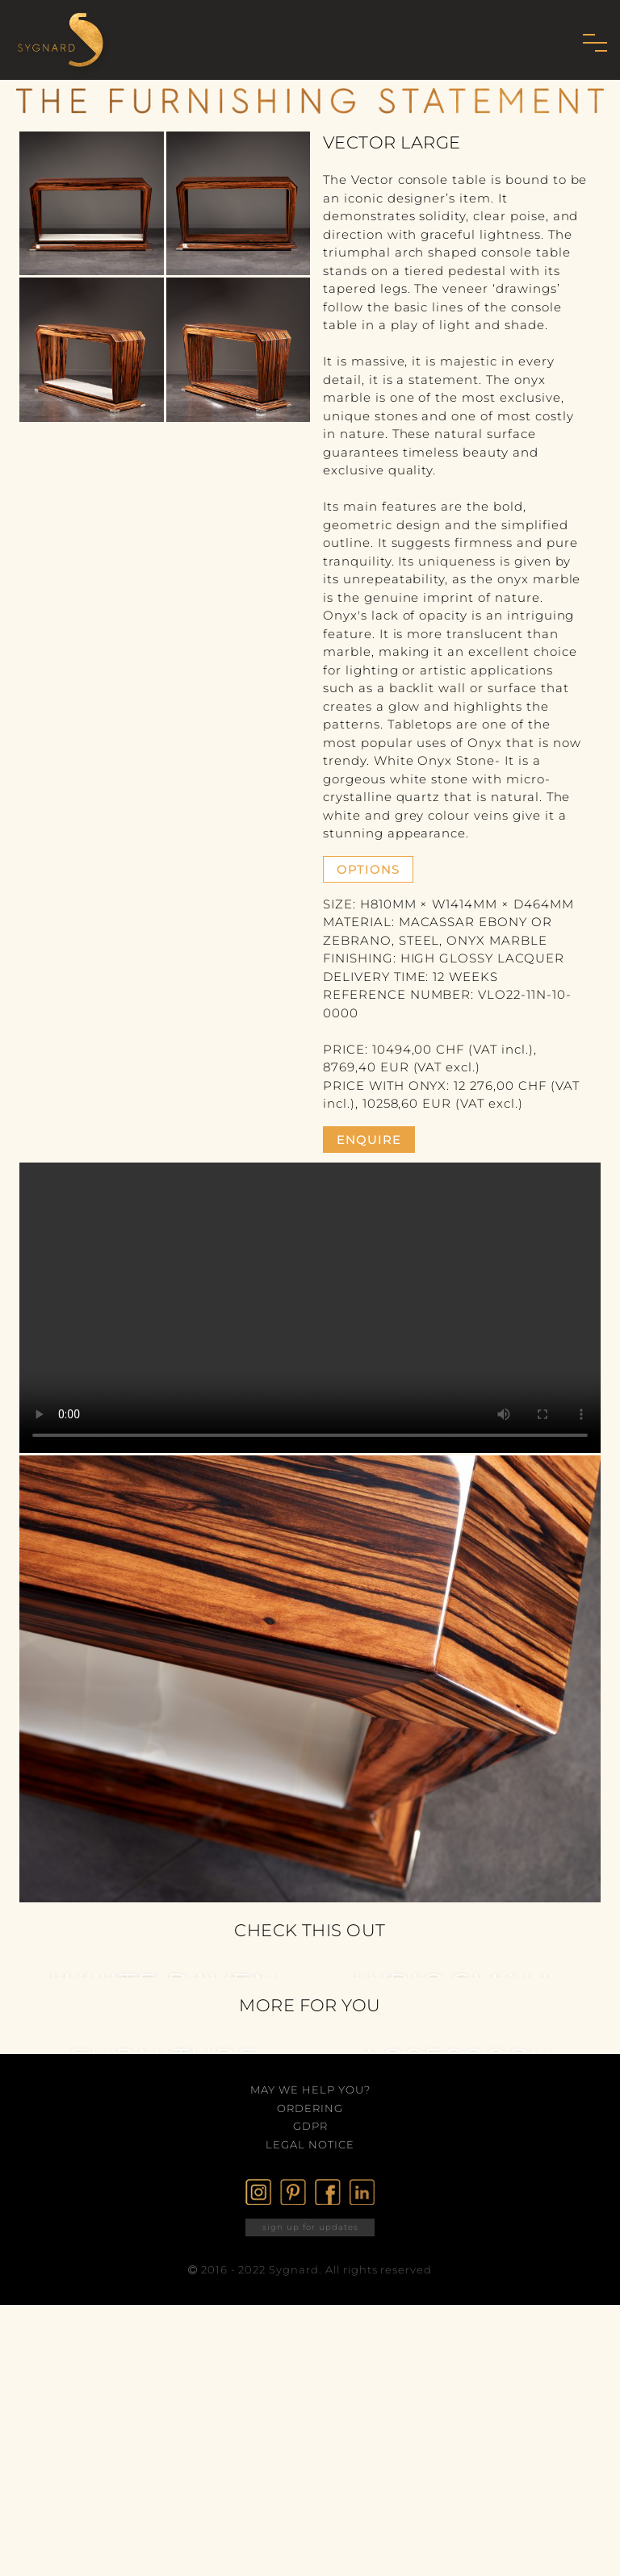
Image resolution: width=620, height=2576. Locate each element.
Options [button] (368, 869)
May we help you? (310, 2089)
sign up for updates (310, 2227)
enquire (369, 1139)
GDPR (310, 2125)
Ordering (310, 2108)
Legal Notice (310, 2144)
